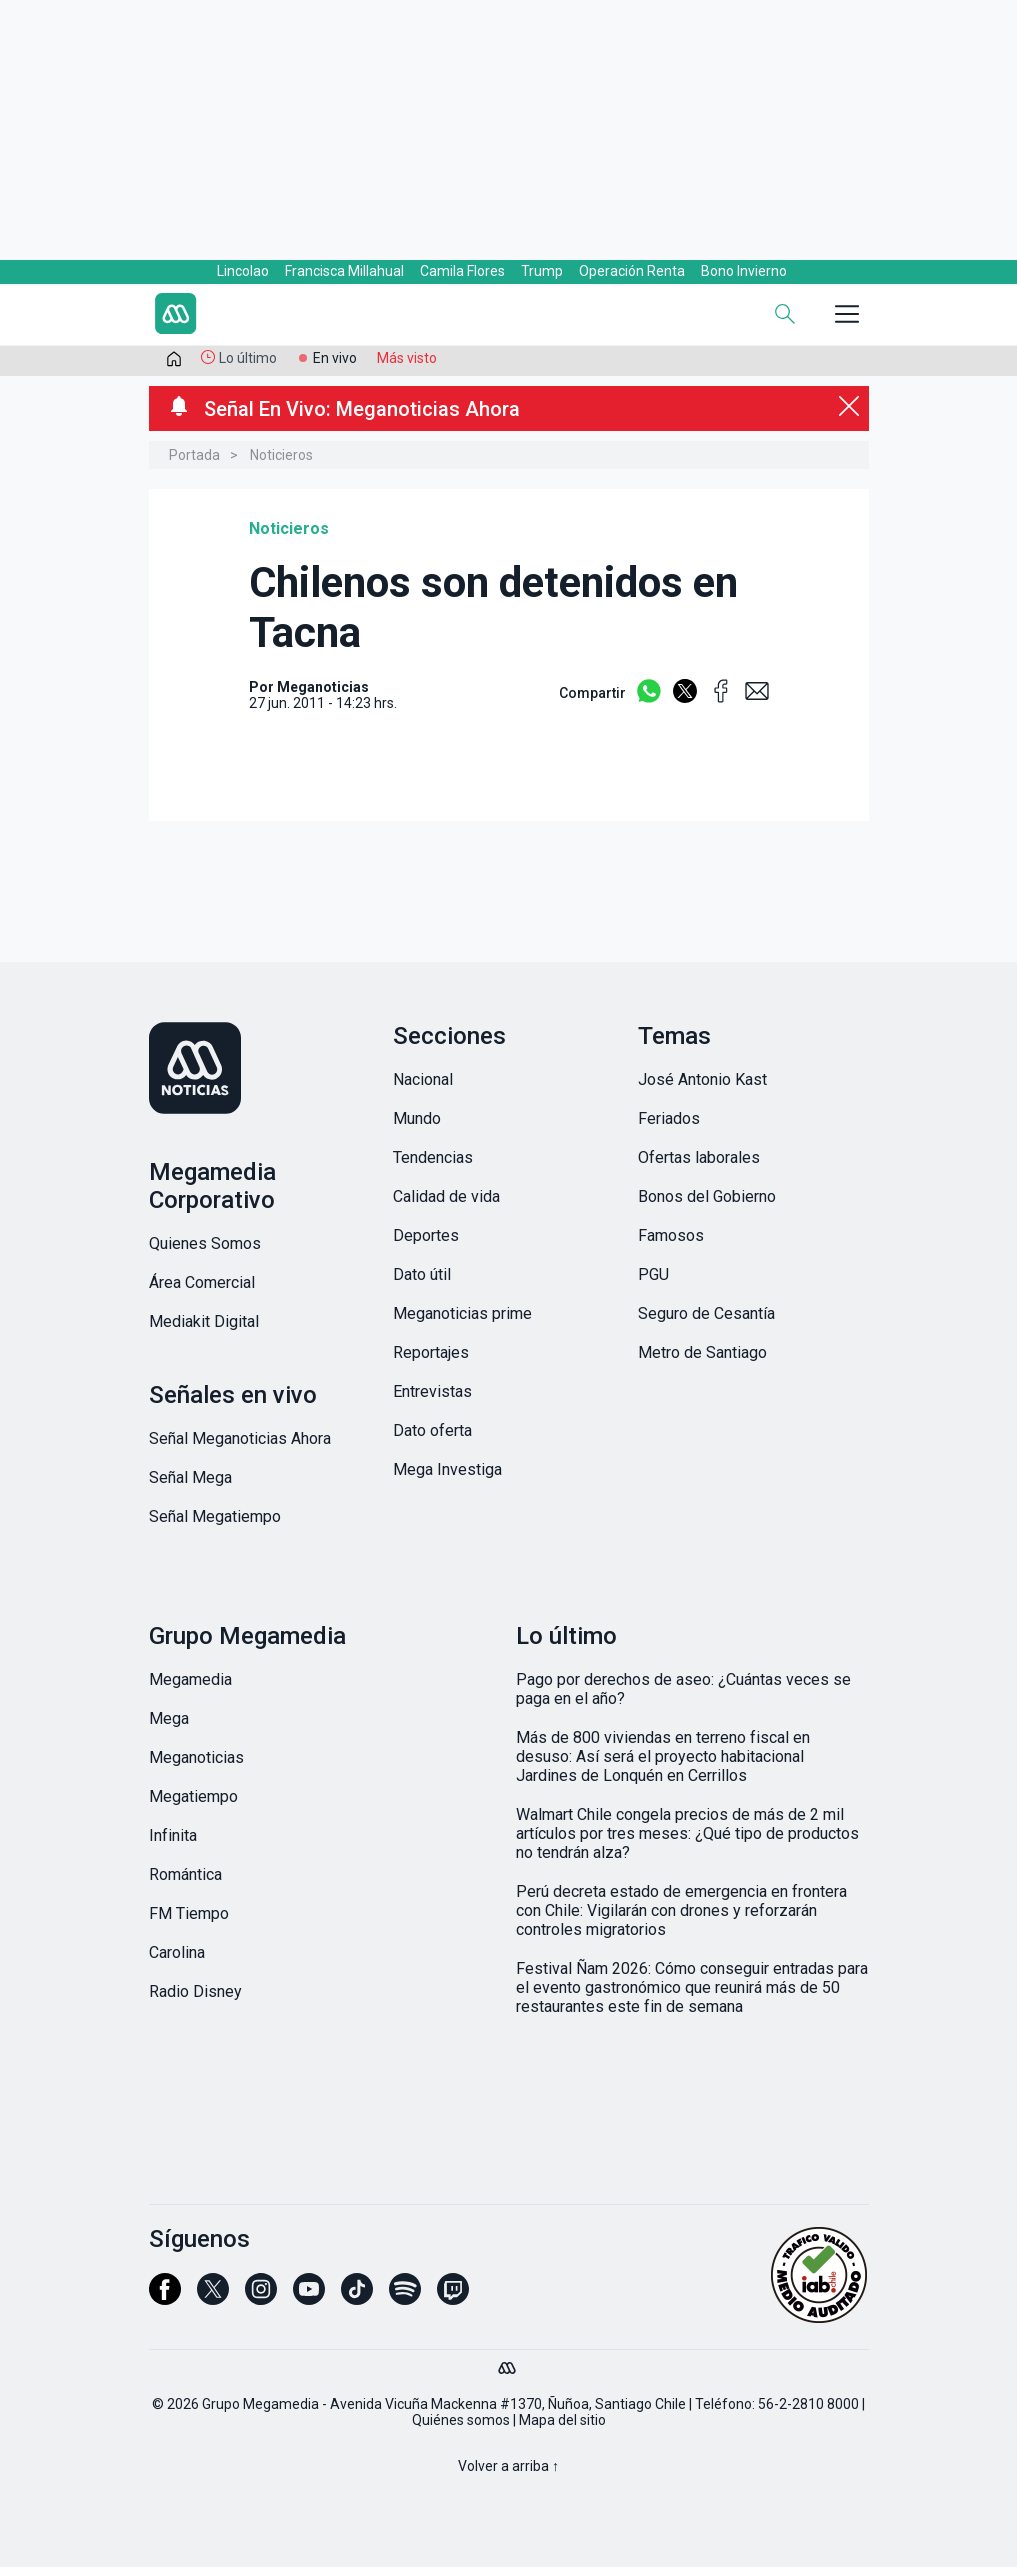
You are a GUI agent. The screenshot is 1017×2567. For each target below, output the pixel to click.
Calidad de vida (446, 1196)
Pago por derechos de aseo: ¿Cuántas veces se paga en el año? (683, 1689)
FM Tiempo (189, 1913)
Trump (542, 271)
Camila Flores (462, 271)
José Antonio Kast (702, 1079)
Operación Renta (632, 271)
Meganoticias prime (462, 1313)
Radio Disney (195, 1991)
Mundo (417, 1118)
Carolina (177, 1952)
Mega (169, 1718)
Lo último (248, 358)
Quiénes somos (461, 2420)
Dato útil (422, 1274)
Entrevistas (432, 1391)
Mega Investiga (447, 1469)
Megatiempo (193, 1796)
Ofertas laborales (699, 1157)
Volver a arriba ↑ (508, 2466)
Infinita (173, 1835)
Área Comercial (202, 1282)
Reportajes (431, 1352)
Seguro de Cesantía (706, 1313)
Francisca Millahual (344, 271)
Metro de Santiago (702, 1352)
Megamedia (190, 1679)
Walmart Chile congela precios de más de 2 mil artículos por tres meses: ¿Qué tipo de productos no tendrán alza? (687, 1833)
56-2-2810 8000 (808, 2404)
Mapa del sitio (562, 2420)
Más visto (407, 358)
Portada (194, 455)
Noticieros (281, 455)
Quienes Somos (205, 1243)
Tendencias (433, 1157)
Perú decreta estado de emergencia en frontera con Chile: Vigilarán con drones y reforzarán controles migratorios (681, 1910)
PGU (653, 1274)
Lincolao (243, 271)
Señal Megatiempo (215, 1516)
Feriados (669, 1118)
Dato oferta (432, 1430)
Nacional (423, 1079)
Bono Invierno (744, 271)
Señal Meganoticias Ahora (240, 1438)
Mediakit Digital (204, 1321)
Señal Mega (190, 1477)
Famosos (671, 1235)
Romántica (185, 1874)
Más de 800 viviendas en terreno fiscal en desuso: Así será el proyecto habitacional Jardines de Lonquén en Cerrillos (663, 1756)
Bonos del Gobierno (707, 1196)
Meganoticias (196, 1757)
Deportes (426, 1235)
